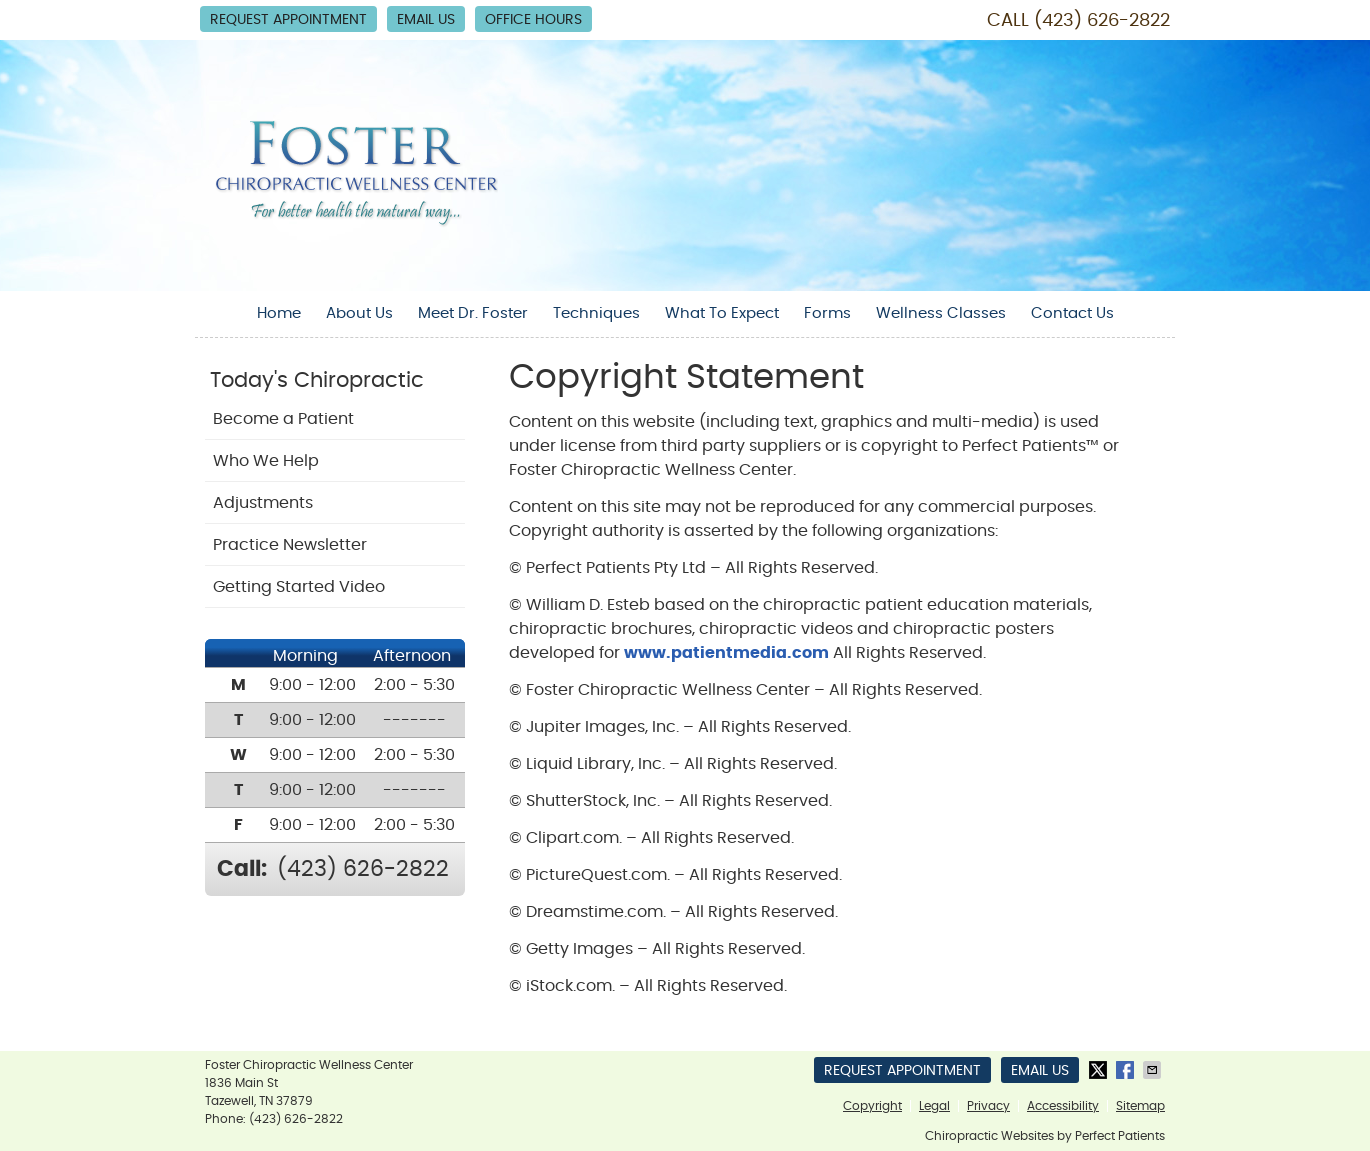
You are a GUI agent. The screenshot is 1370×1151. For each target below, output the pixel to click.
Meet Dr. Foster (473, 313)
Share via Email (1154, 1070)
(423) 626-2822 (1102, 21)
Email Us (426, 20)
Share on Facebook (1127, 1070)
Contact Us (1072, 313)
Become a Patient (283, 419)
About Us (359, 313)
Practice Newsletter (290, 545)
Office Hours (533, 20)
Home (279, 313)
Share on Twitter (1100, 1070)
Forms (827, 313)
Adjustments (263, 503)
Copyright (872, 1106)
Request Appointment (288, 20)
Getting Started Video (299, 587)
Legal (934, 1106)
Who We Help (266, 461)
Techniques (596, 313)
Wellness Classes (941, 313)
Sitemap (1140, 1106)
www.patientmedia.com (726, 653)
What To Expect (722, 313)
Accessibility (1063, 1106)
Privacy (988, 1106)
